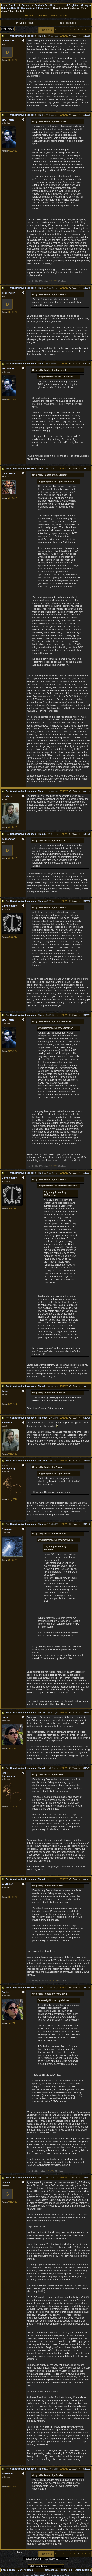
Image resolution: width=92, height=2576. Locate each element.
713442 (87, 1524)
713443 (87, 1713)
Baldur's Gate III (43, 5)
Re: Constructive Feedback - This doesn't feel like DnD (36, 35)
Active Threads (58, 15)
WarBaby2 (52, 1987)
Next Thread (68, 22)
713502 (87, 2177)
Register (71, 5)
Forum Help (65, 2570)
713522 (87, 2469)
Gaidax (53, 1768)
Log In (85, 5)
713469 (87, 1987)
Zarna (54, 1418)
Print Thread (7, 29)
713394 (87, 1173)
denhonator (52, 115)
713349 (87, 288)
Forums (26, 5)
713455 (87, 1879)
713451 (87, 1768)
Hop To (19, 2552)
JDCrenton (52, 288)
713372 (87, 834)
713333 (87, 115)
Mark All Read (25, 2570)
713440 (87, 1461)
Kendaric (53, 834)
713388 (87, 901)
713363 (87, 791)
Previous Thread (23, 22)
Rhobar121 (52, 1524)
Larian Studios (9, 5)
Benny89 (53, 36)
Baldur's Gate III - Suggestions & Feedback (25, 8)
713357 (87, 468)
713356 (87, 364)
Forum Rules (8, 2570)
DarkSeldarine (50, 1015)
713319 (87, 36)
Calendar (42, 15)
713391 (87, 1015)
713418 (87, 1418)
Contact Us (51, 2570)
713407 (87, 1386)
